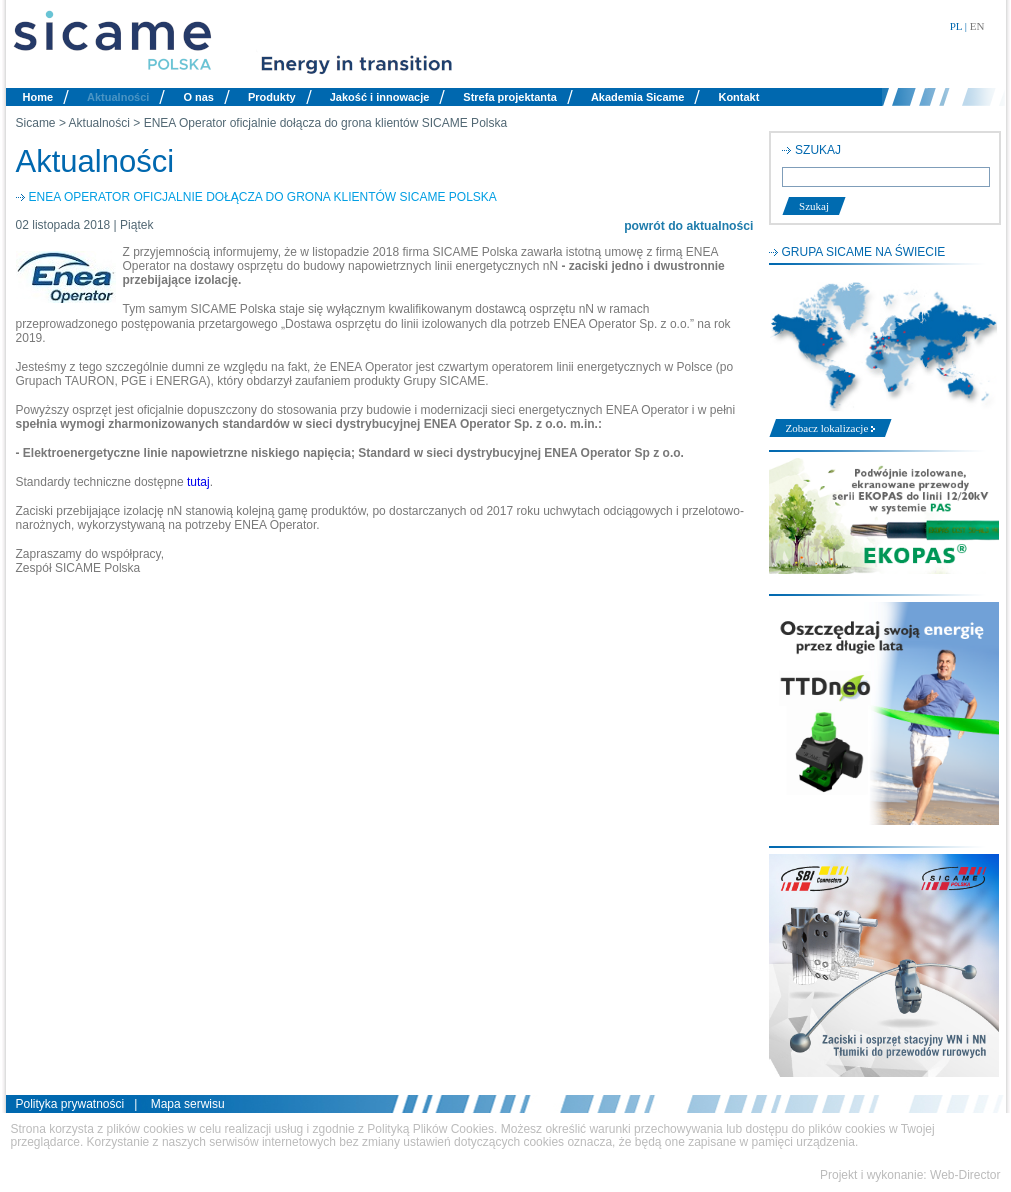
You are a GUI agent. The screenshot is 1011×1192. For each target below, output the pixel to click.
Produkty (272, 97)
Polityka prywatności (70, 1104)
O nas (198, 97)
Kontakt (738, 97)
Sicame (36, 123)
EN (977, 26)
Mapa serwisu (188, 1104)
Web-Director (965, 1175)
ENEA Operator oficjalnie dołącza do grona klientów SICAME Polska (326, 123)
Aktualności (118, 97)
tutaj (198, 482)
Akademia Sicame (638, 97)
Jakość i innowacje (380, 97)
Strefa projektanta (510, 97)
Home (38, 97)
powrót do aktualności (688, 226)
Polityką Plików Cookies (430, 1129)
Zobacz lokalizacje (831, 428)
